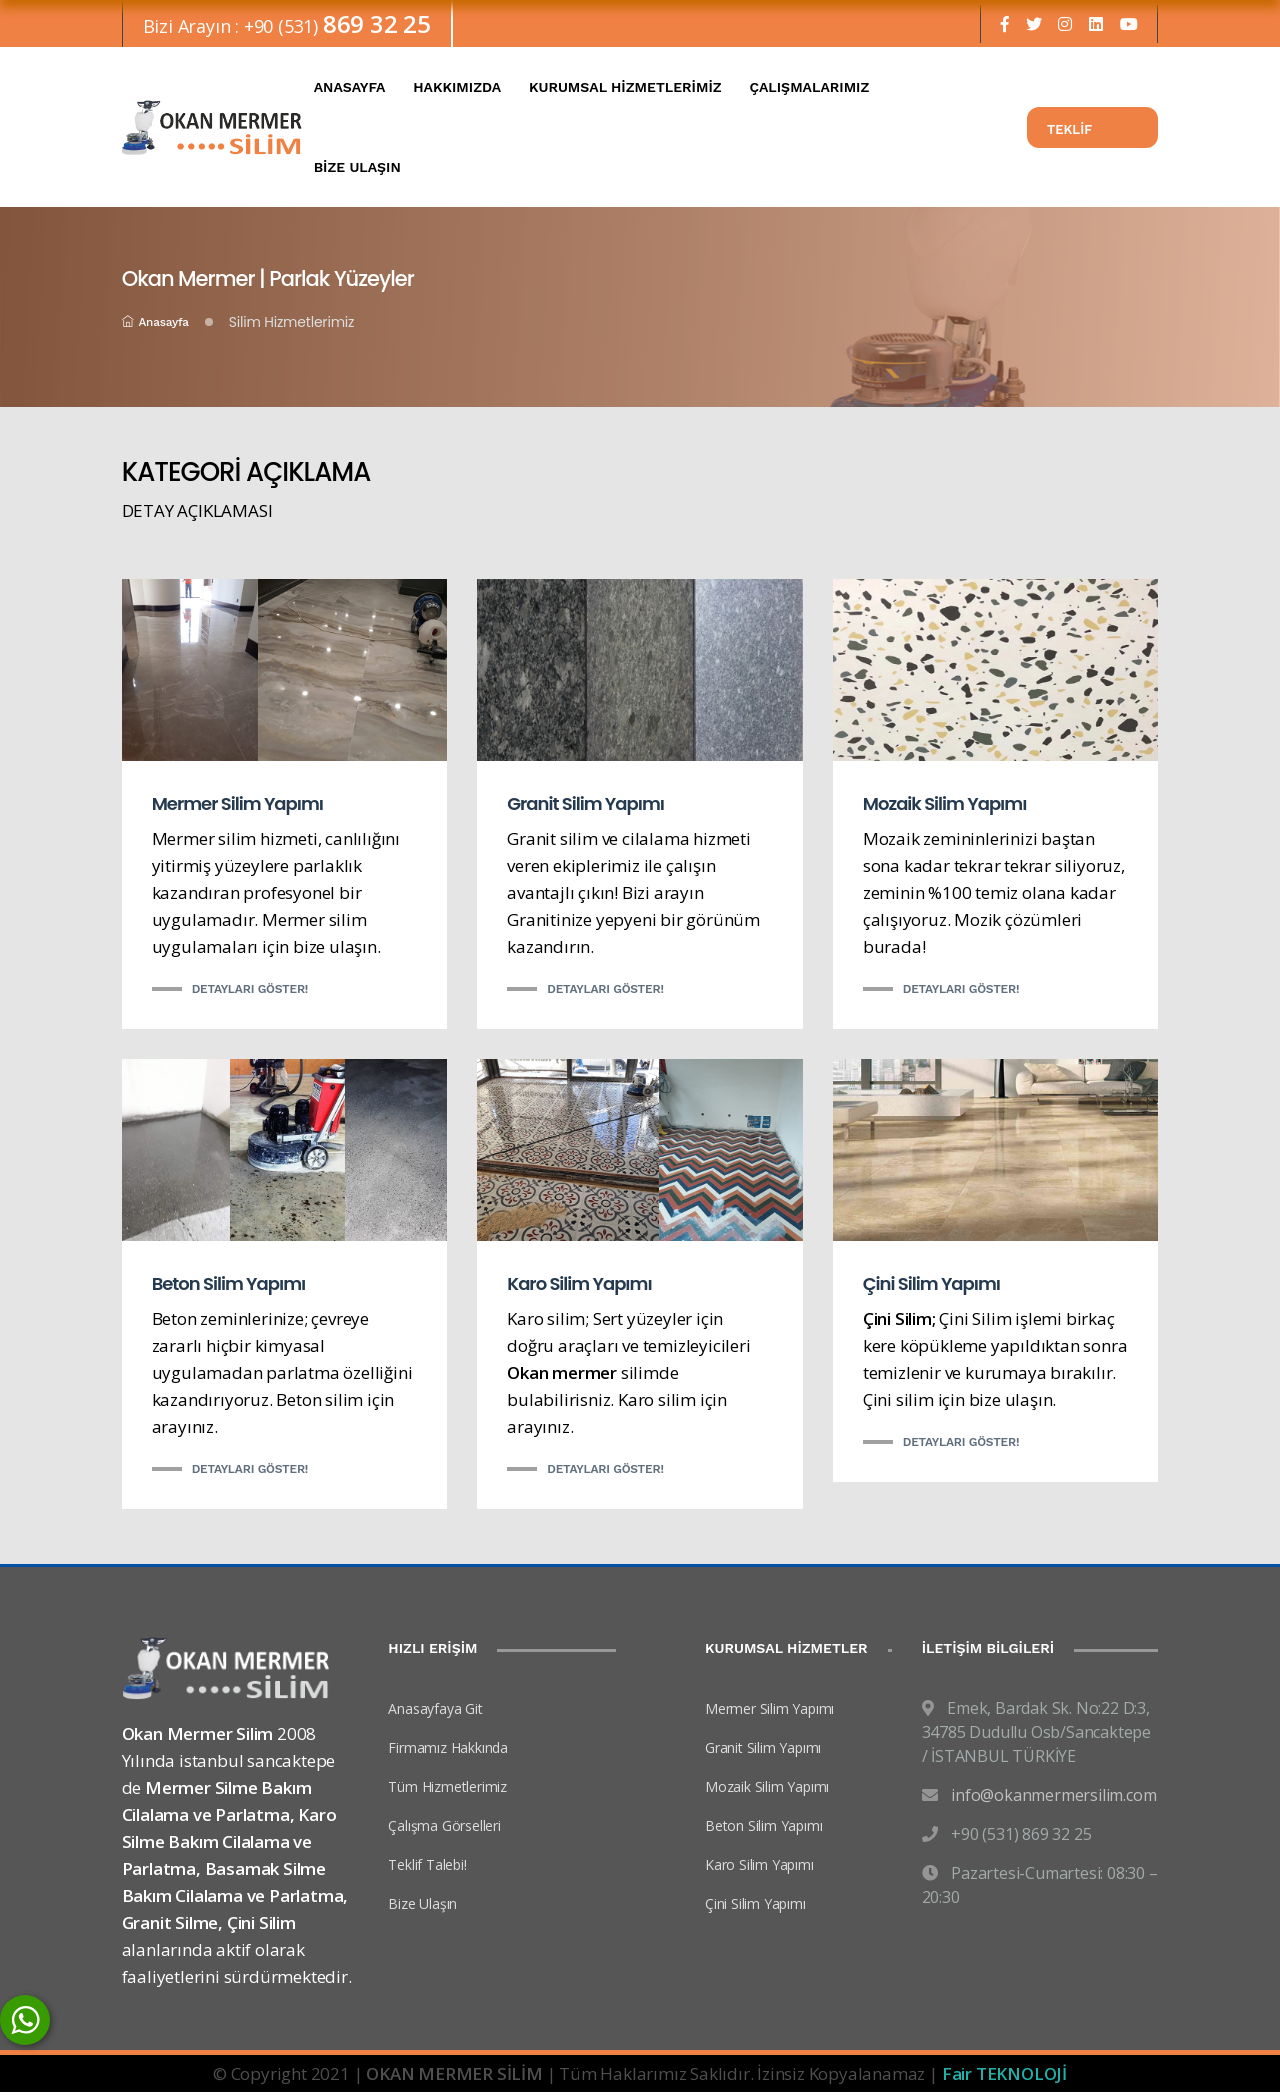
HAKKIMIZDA (457, 90)
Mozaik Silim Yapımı (945, 806)
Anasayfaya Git (435, 1710)
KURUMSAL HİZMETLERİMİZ (625, 90)
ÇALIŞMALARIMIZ (809, 90)
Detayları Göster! (250, 992)
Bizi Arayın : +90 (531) (287, 27)
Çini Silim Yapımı (931, 1285)
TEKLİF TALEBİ (1069, 138)
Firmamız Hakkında (448, 1749)
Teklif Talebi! (427, 1866)
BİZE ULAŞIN (357, 170)
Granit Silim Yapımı (585, 806)
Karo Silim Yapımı (579, 1285)
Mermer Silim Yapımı (237, 806)
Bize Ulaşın (422, 1905)
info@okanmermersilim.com (1053, 1797)
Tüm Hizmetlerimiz (447, 1788)
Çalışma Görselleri (444, 1827)
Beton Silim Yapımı (229, 1285)
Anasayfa (156, 325)
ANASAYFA (350, 90)
